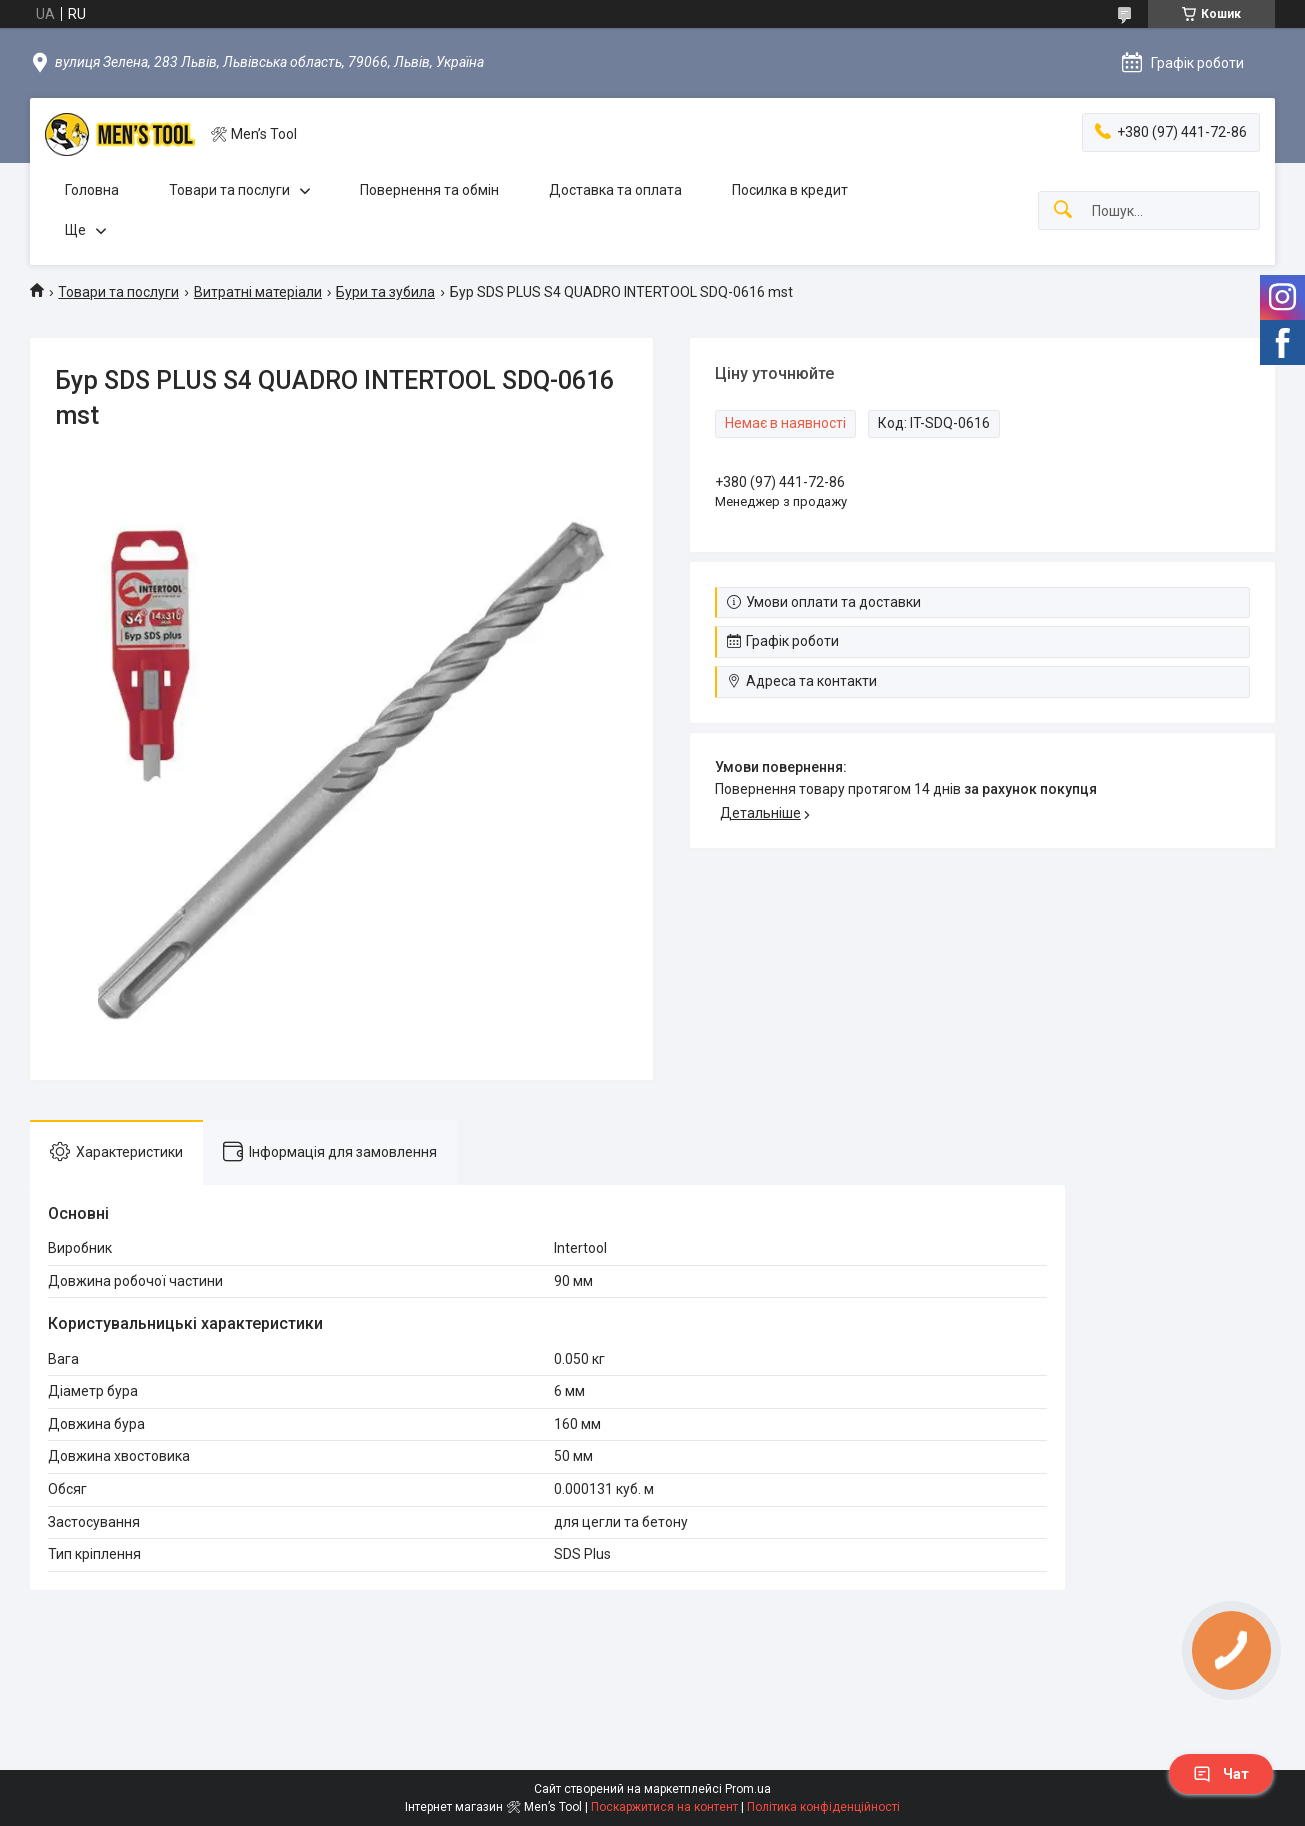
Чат (1221, 1774)
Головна (92, 190)
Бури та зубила (385, 292)
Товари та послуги (229, 190)
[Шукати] (1063, 210)
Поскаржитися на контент (664, 1807)
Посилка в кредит (790, 190)
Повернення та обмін (429, 190)
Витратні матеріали (258, 292)
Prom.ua (748, 1789)
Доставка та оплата (615, 190)
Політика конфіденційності (823, 1807)
